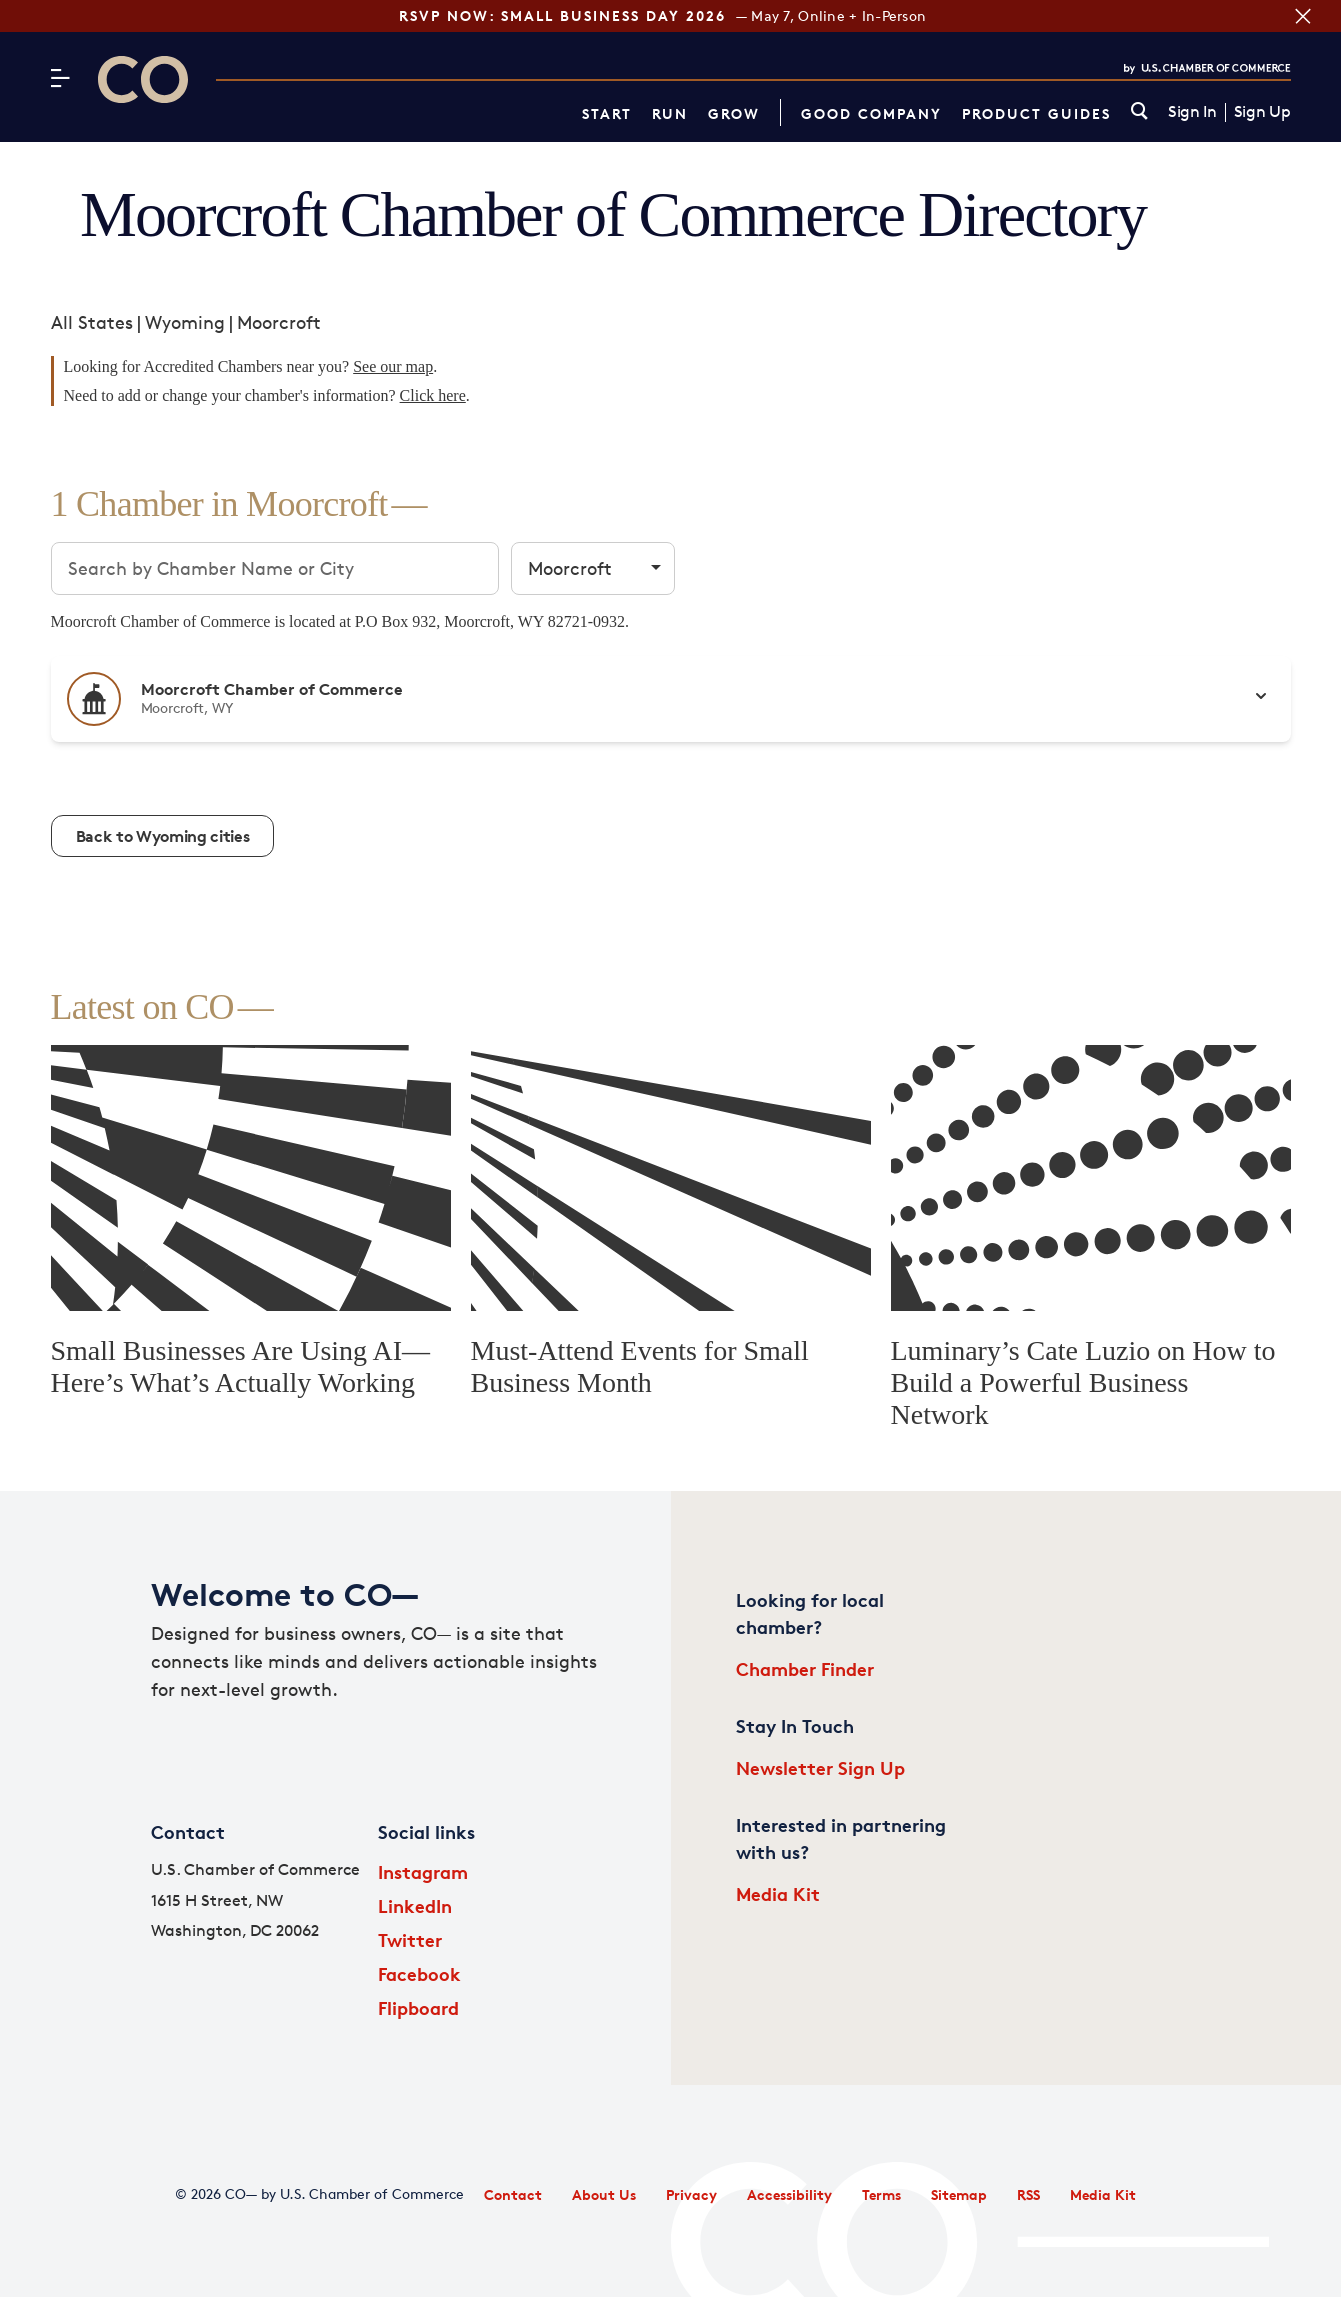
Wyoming (185, 322)
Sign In (1192, 112)
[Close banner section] (1303, 16)
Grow (734, 113)
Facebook (419, 1973)
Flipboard (418, 2007)
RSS (1028, 2194)
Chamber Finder (805, 1668)
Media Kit (778, 1893)
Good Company (871, 113)
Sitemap (959, 2194)
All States (92, 322)
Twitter (410, 1939)
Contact (513, 2194)
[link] (1139, 112)
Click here (433, 395)
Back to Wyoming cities (163, 836)
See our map (393, 366)
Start (607, 113)
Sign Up (1262, 112)
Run (670, 113)
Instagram (423, 1871)
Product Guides (1036, 113)
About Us (604, 2194)
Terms (881, 2194)
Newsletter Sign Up (820, 1767)
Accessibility (789, 2194)
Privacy (691, 2194)
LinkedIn (415, 1905)
